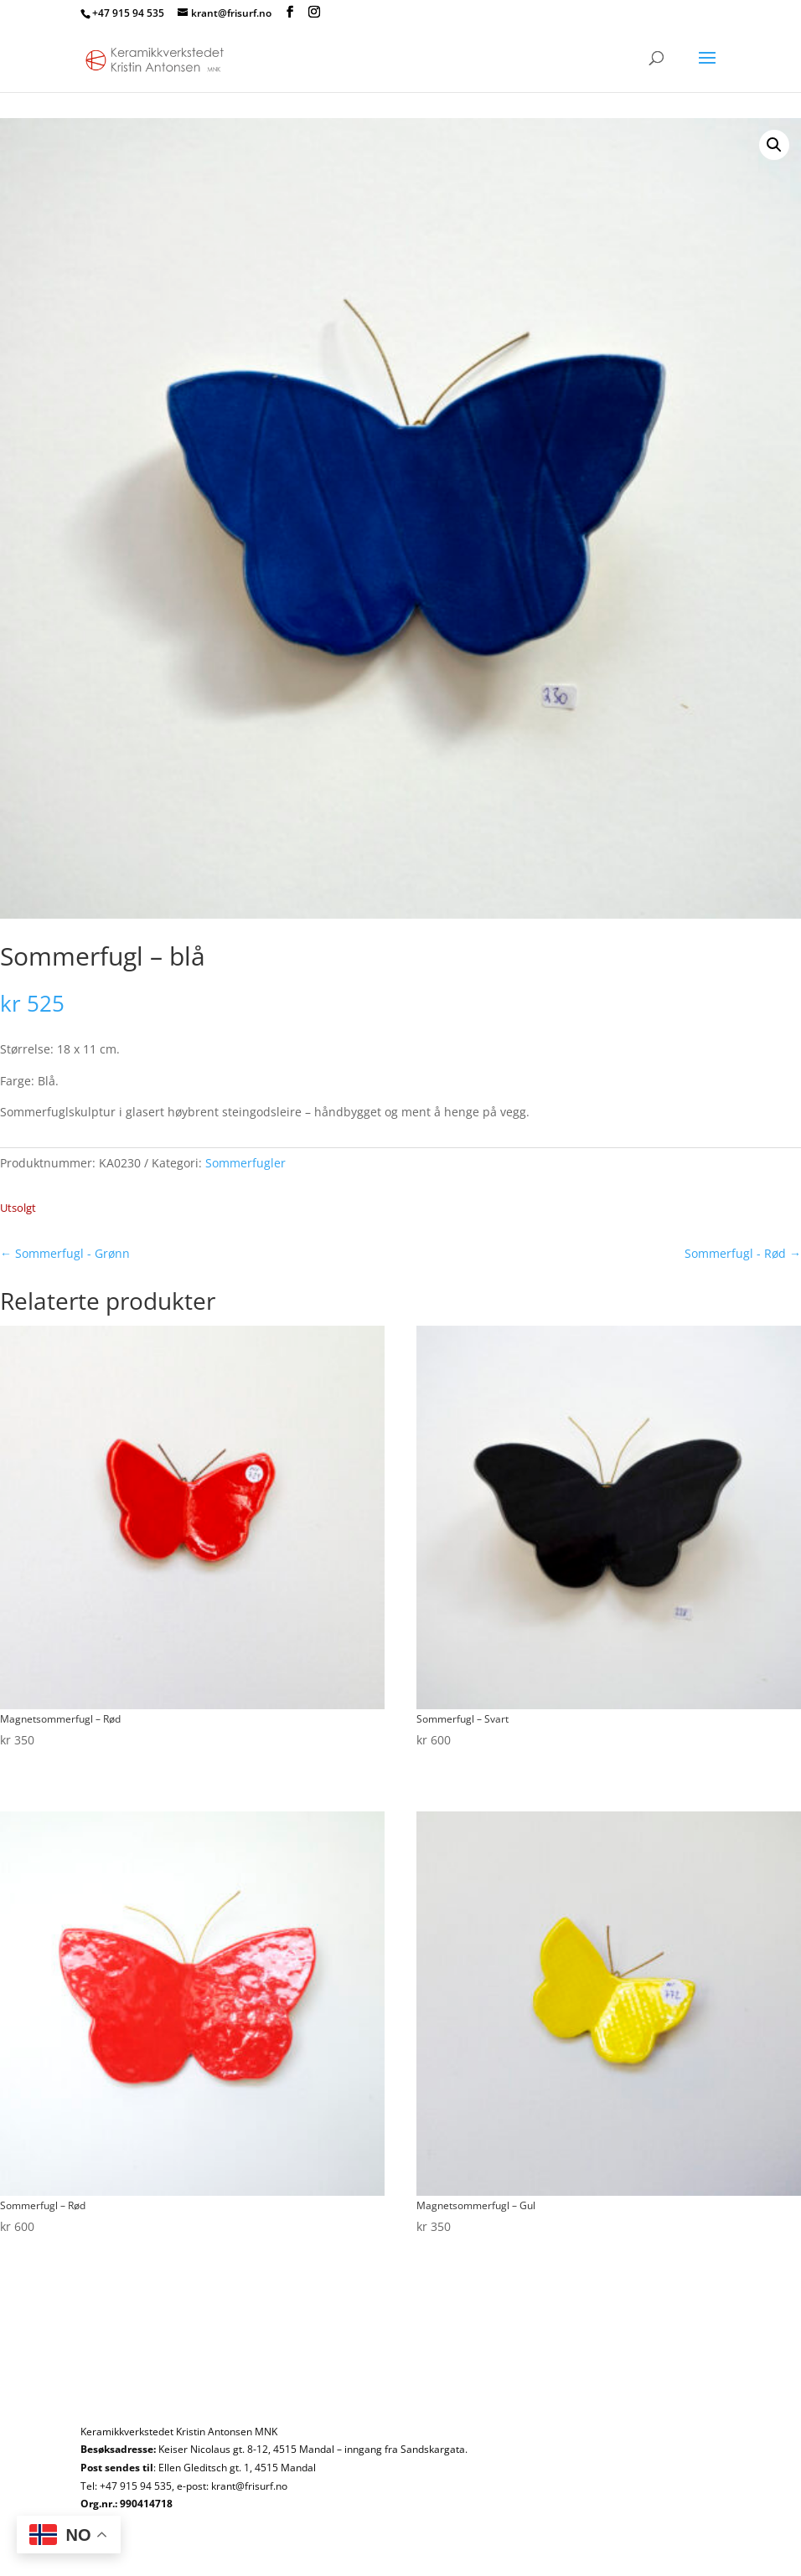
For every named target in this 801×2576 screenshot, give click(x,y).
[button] (774, 145)
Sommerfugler (245, 1163)
